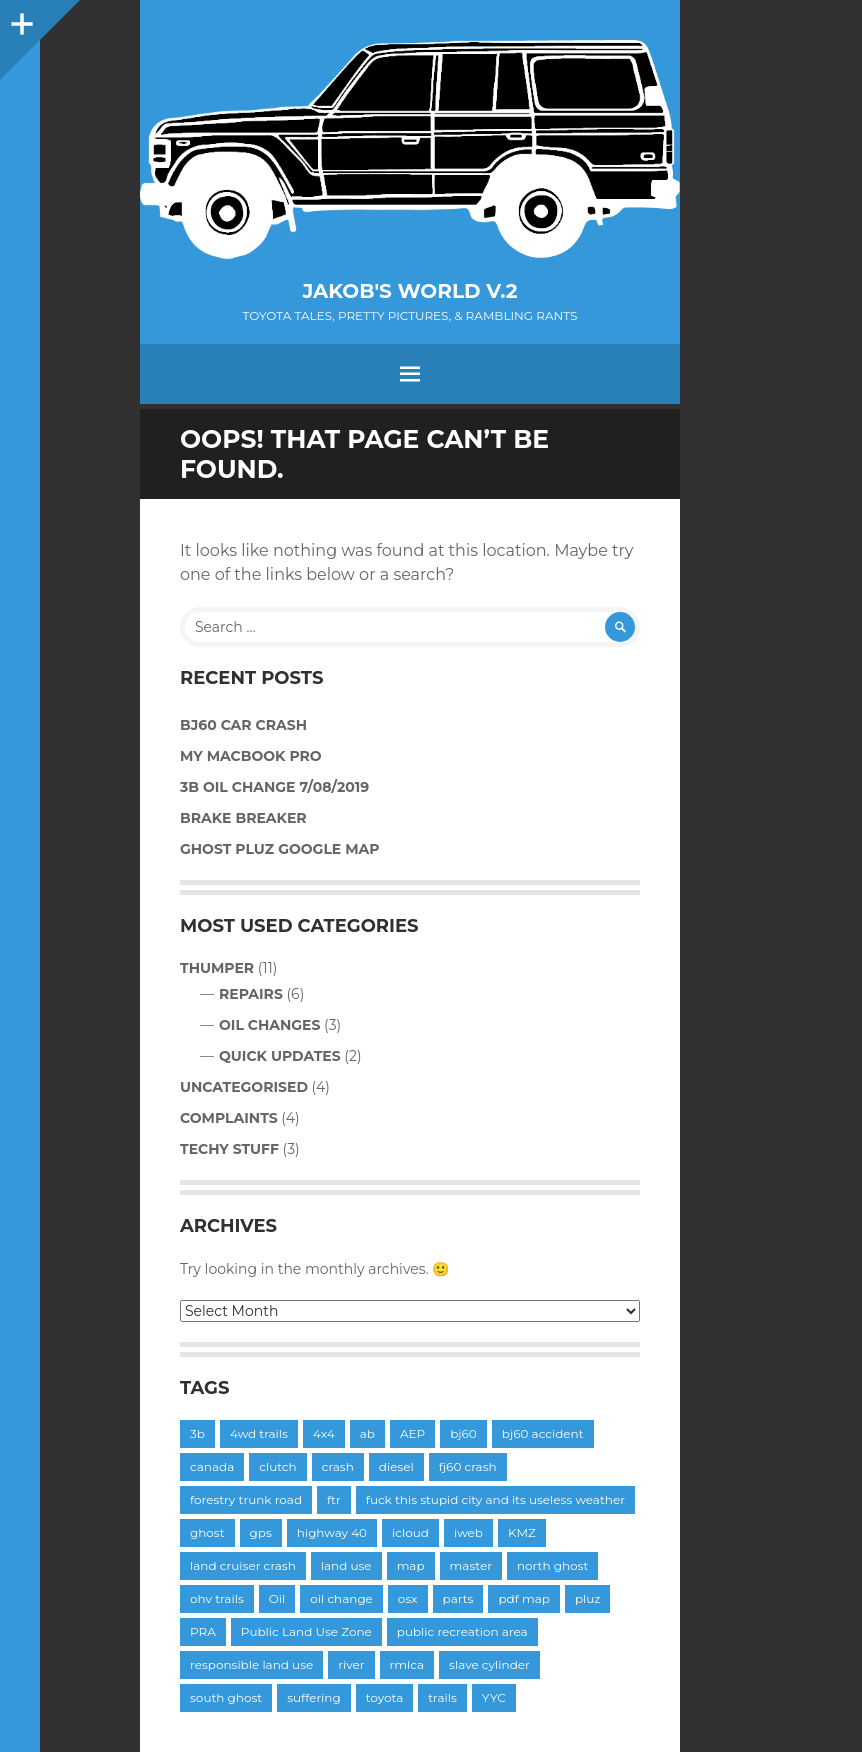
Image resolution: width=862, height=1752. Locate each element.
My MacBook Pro (251, 756)
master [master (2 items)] (471, 1565)
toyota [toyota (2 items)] (385, 1697)
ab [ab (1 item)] (367, 1433)
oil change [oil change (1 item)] (341, 1598)
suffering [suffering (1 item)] (314, 1697)
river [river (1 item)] (351, 1664)
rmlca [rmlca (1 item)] (407, 1664)
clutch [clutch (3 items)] (277, 1466)
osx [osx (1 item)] (408, 1598)
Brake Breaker (243, 818)
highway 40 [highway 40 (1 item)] (332, 1532)
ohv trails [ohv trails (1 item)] (217, 1598)
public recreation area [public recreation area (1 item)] (462, 1631)
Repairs (251, 994)
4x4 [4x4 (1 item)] (324, 1433)
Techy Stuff (229, 1149)
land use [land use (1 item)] (346, 1565)
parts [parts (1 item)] (458, 1598)
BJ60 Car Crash (243, 725)
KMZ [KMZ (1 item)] (522, 1532)
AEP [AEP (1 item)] (412, 1433)
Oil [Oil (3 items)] (277, 1598)
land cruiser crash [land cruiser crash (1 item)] (243, 1565)
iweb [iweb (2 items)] (468, 1532)
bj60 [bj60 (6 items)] (463, 1433)
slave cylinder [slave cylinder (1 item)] (489, 1664)
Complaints (229, 1118)
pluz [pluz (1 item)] (588, 1598)
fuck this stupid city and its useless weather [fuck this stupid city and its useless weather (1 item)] (495, 1499)
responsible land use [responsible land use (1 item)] (251, 1664)
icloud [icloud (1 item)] (410, 1532)
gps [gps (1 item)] (261, 1532)
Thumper (217, 968)
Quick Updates (280, 1056)
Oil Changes (269, 1025)
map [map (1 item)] (411, 1565)
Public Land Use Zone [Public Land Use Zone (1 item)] (306, 1631)
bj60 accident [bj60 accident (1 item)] (543, 1433)
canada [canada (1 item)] (212, 1466)
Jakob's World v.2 (409, 291)
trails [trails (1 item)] (442, 1697)
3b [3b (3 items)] (197, 1433)
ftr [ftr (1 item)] (334, 1499)
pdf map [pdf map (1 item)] (523, 1598)
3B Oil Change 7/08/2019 (274, 787)
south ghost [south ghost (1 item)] (226, 1697)
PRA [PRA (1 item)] (203, 1631)
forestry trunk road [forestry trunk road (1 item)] (246, 1499)
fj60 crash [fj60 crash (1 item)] (468, 1466)
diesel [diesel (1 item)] (396, 1466)
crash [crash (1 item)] (338, 1466)
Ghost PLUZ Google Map (280, 849)
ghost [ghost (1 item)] (207, 1532)
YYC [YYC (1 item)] (494, 1697)
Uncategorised (244, 1087)
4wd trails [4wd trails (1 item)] (259, 1433)
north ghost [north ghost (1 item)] (552, 1565)
